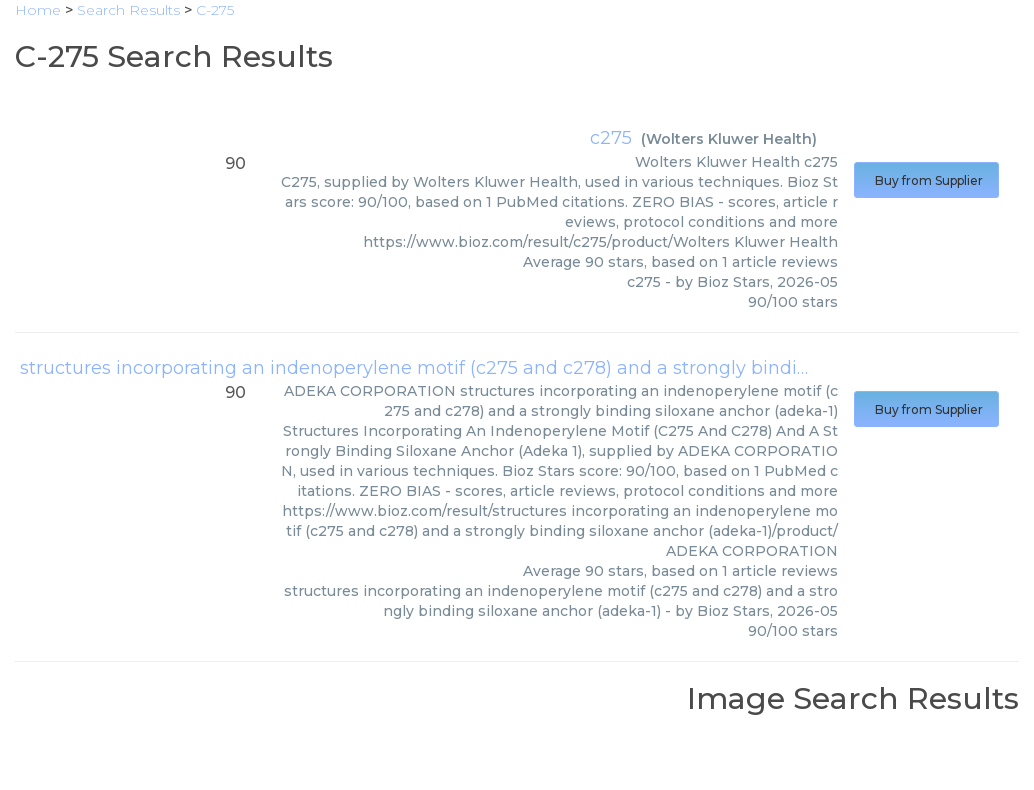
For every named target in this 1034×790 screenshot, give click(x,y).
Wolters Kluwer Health (729, 139)
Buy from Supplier (926, 180)
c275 (611, 138)
